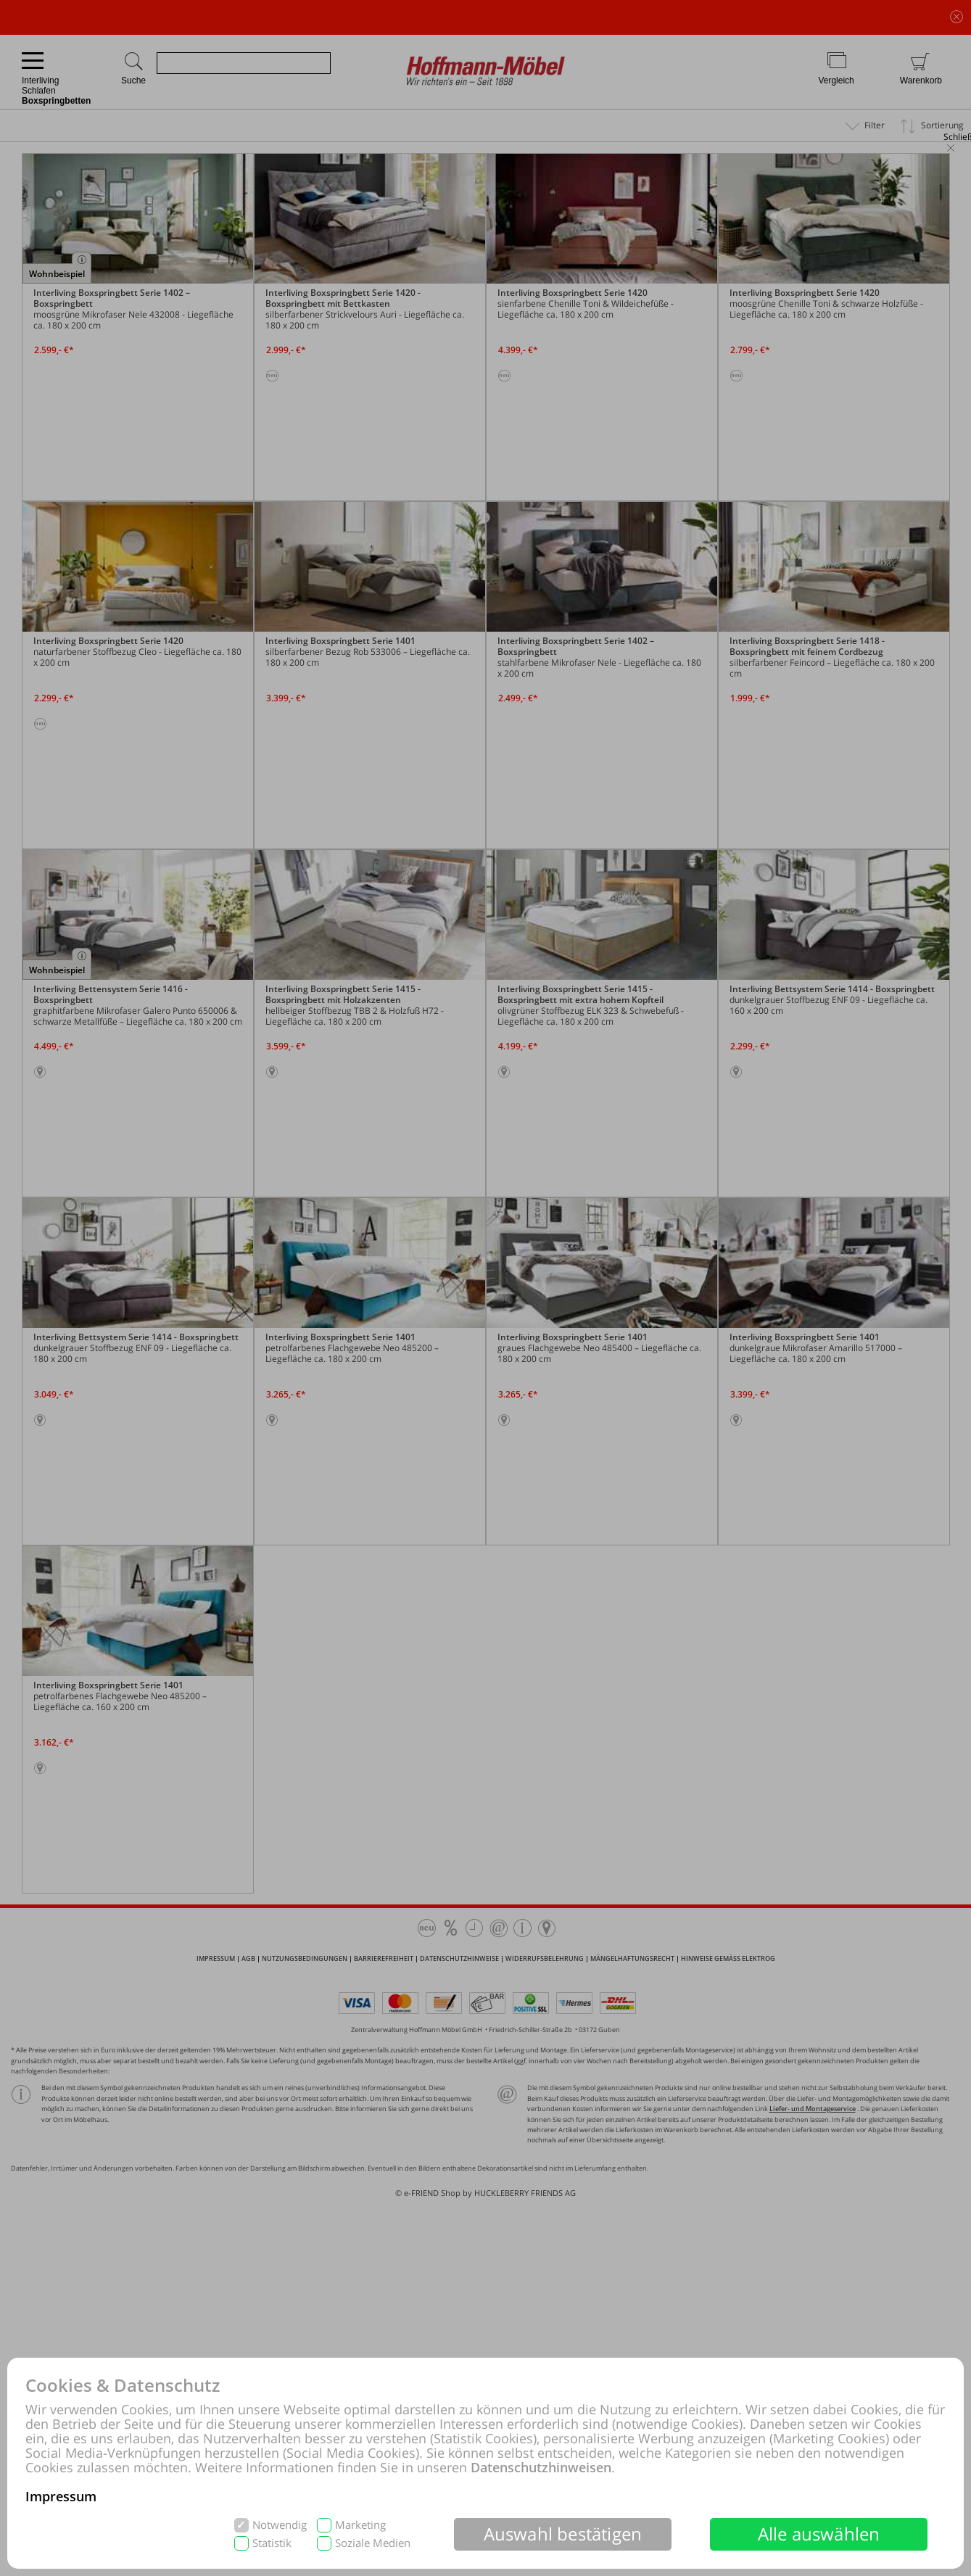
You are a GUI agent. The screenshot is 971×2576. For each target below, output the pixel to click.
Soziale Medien (372, 2543)
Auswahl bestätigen (563, 2534)
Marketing (360, 2525)
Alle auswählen (819, 2534)
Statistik (272, 2543)
